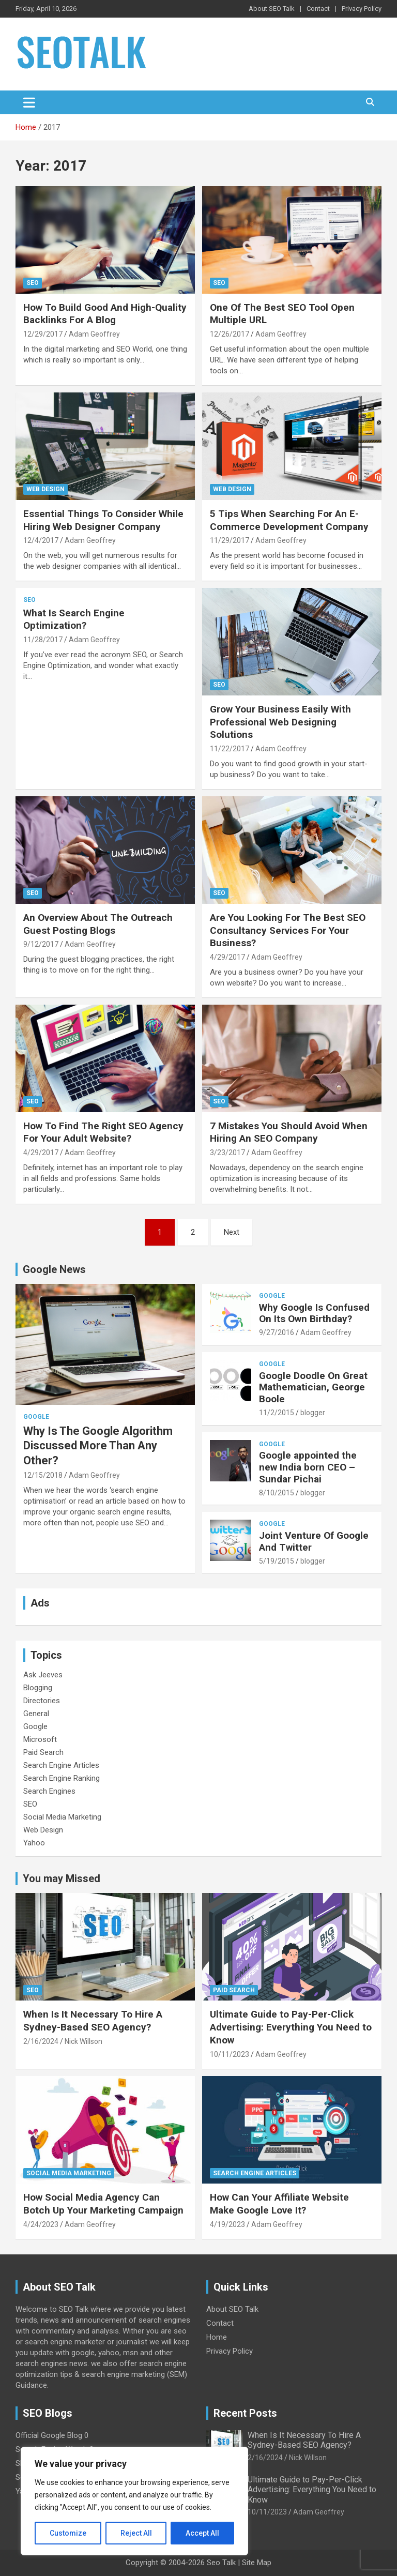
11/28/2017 (43, 639)
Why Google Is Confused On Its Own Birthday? (314, 1313)
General (36, 1713)
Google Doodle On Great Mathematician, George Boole (313, 1387)
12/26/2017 (229, 334)
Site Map (256, 2562)
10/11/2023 (229, 2054)
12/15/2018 (43, 1475)
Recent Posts (245, 2413)
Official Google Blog (49, 2435)
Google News (54, 1269)
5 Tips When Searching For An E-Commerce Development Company (289, 520)
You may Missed (61, 1878)
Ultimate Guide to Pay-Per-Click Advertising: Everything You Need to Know (291, 2026)
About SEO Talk (272, 8)
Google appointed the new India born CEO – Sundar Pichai (308, 1467)
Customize (68, 2533)
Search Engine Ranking (61, 1778)
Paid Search (43, 1752)
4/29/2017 (227, 957)
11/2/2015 (276, 1412)
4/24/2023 (40, 2224)
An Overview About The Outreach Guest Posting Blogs (98, 924)
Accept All (202, 2533)
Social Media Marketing (62, 1817)
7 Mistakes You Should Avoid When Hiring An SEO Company (289, 1132)
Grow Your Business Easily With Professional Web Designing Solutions (280, 721)
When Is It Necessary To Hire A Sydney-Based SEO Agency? (92, 2020)
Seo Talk (221, 2562)
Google (36, 1416)
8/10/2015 (276, 1493)
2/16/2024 (40, 2041)
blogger (312, 1412)
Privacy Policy (361, 8)
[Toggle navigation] (29, 102)
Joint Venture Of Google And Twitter (314, 1541)
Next (231, 1232)
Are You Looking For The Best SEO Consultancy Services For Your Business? (287, 930)
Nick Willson (83, 2041)
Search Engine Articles (61, 1765)
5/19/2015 (276, 1561)
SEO (32, 282)
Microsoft (40, 1739)
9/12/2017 (40, 944)
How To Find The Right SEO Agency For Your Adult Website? (103, 1132)
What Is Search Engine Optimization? (74, 619)
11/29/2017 (229, 540)
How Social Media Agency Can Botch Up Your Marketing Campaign (103, 2203)
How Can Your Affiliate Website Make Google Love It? (279, 2203)
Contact (318, 8)
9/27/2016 (276, 1332)
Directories (41, 1700)
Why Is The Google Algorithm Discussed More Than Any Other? (98, 1446)
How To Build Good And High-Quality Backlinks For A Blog (105, 313)
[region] (134, 2501)
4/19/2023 (227, 2224)
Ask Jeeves (43, 1674)
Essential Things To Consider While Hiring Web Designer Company (103, 520)
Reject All (136, 2533)
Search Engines (49, 1791)
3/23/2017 (227, 1152)
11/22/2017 (229, 749)
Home (216, 2337)
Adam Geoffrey (94, 334)
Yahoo (34, 1842)
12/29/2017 (43, 334)
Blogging (37, 1687)
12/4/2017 (40, 540)
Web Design (45, 489)
